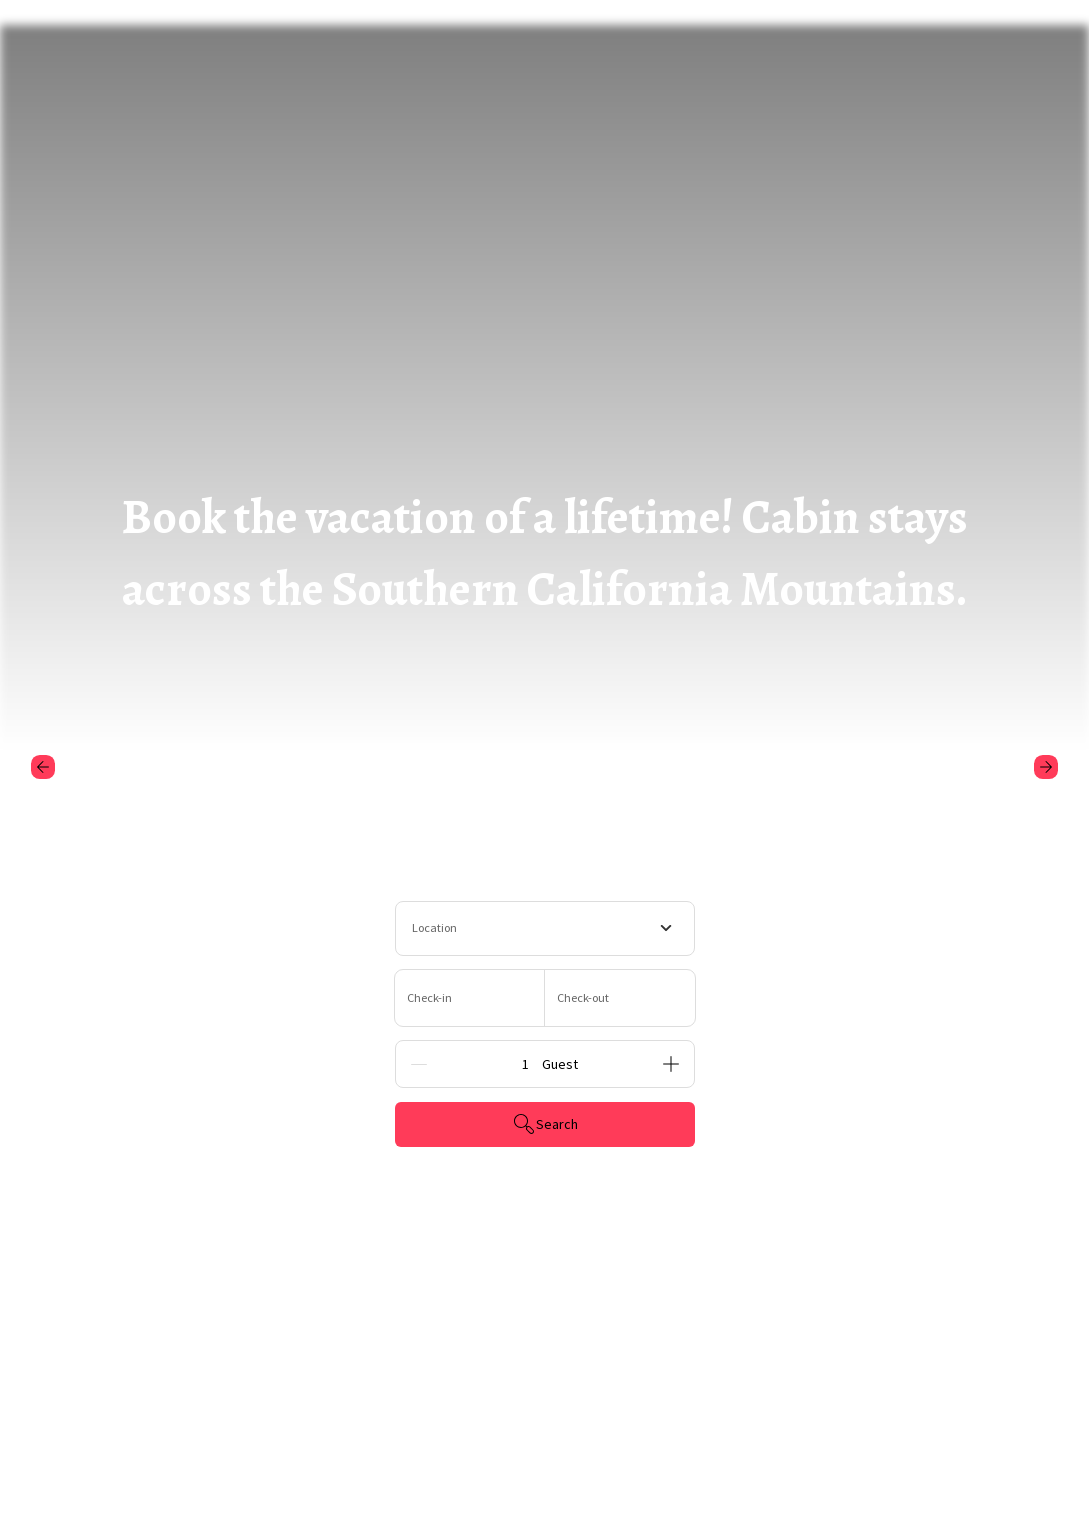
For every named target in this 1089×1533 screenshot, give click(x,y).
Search (545, 1124)
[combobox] (545, 928)
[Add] (671, 1064)
